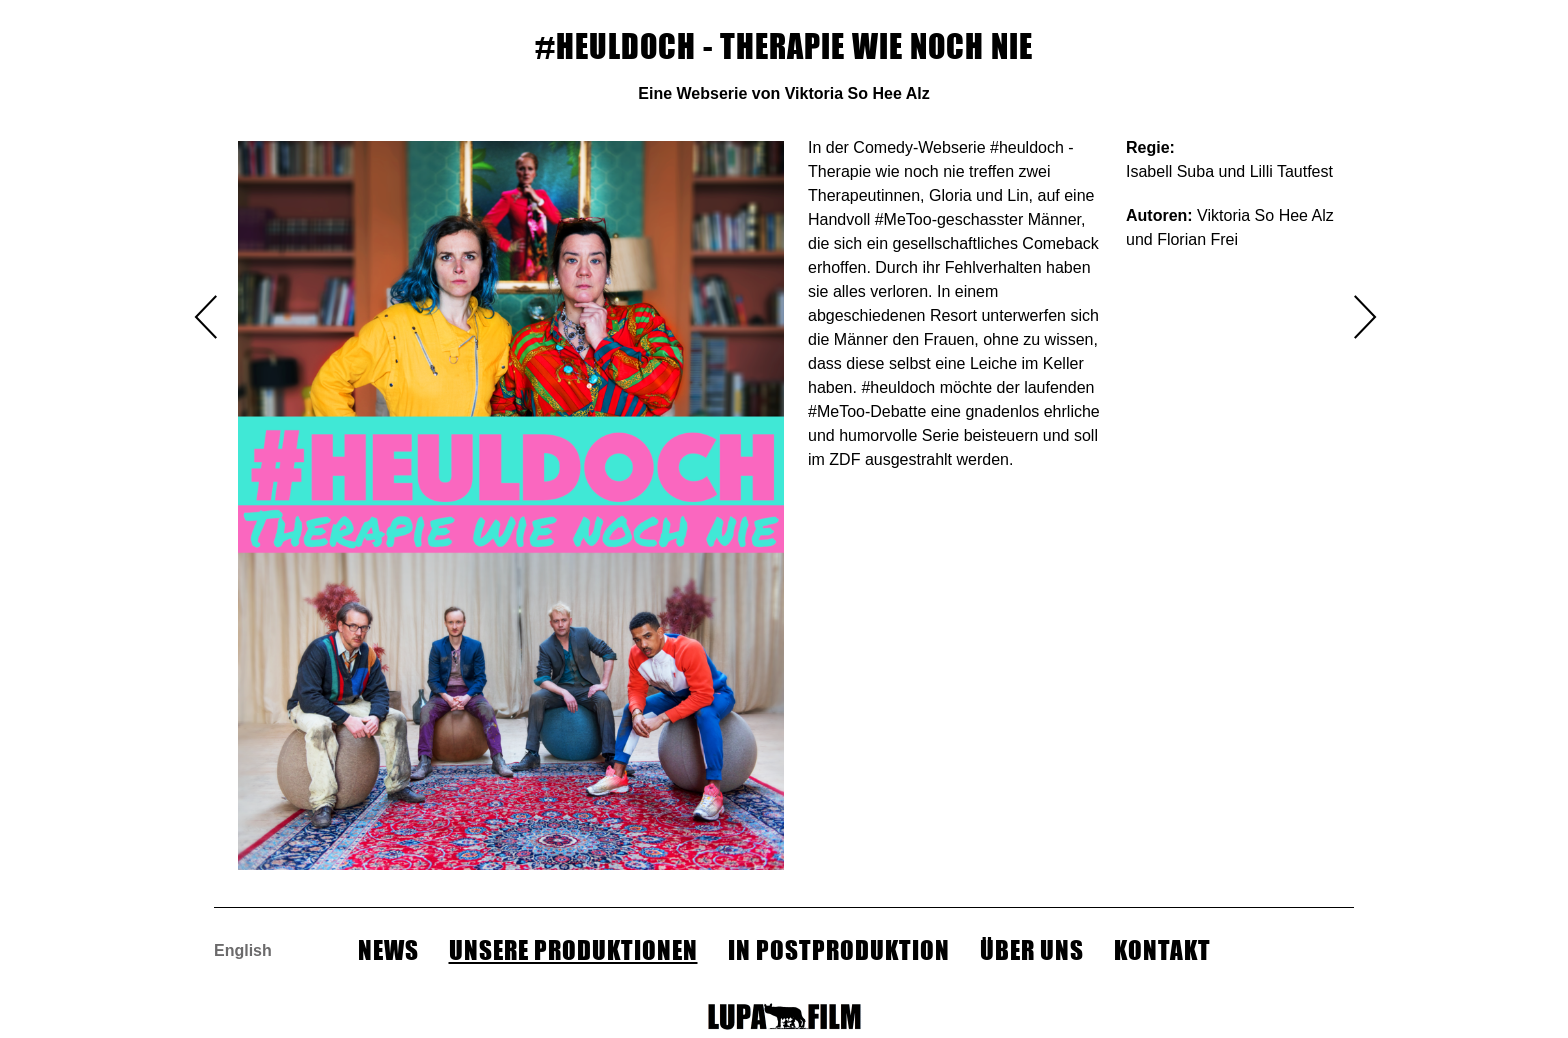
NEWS (388, 950)
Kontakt (1162, 950)
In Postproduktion (839, 950)
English (243, 950)
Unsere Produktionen (573, 950)
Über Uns (1032, 950)
